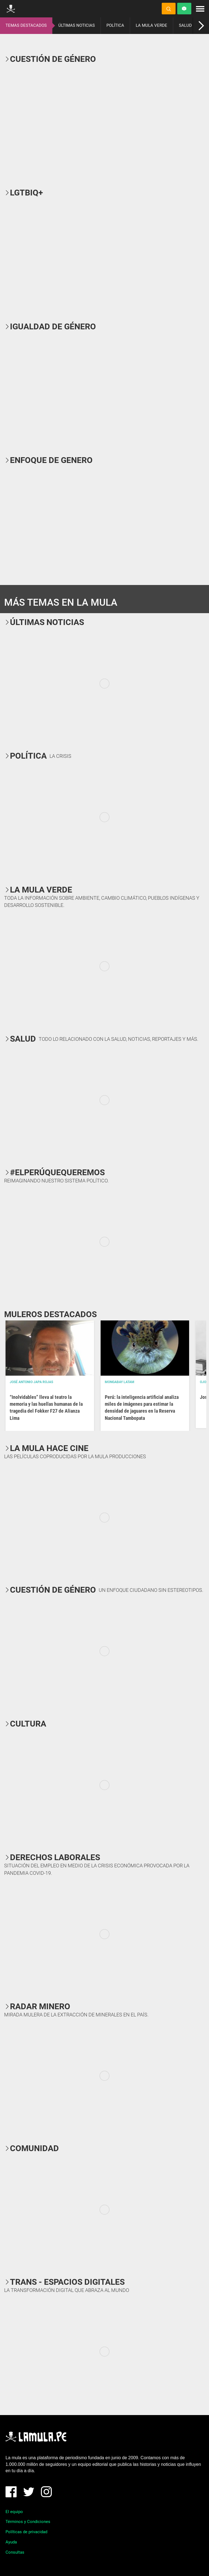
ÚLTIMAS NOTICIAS (76, 25)
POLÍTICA (115, 25)
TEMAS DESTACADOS (26, 25)
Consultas (15, 2552)
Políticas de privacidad (26, 2531)
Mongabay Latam (119, 1382)
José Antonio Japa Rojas (31, 1382)
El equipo (14, 2511)
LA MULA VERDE (151, 25)
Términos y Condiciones (28, 2521)
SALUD (185, 25)
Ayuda (11, 2542)
